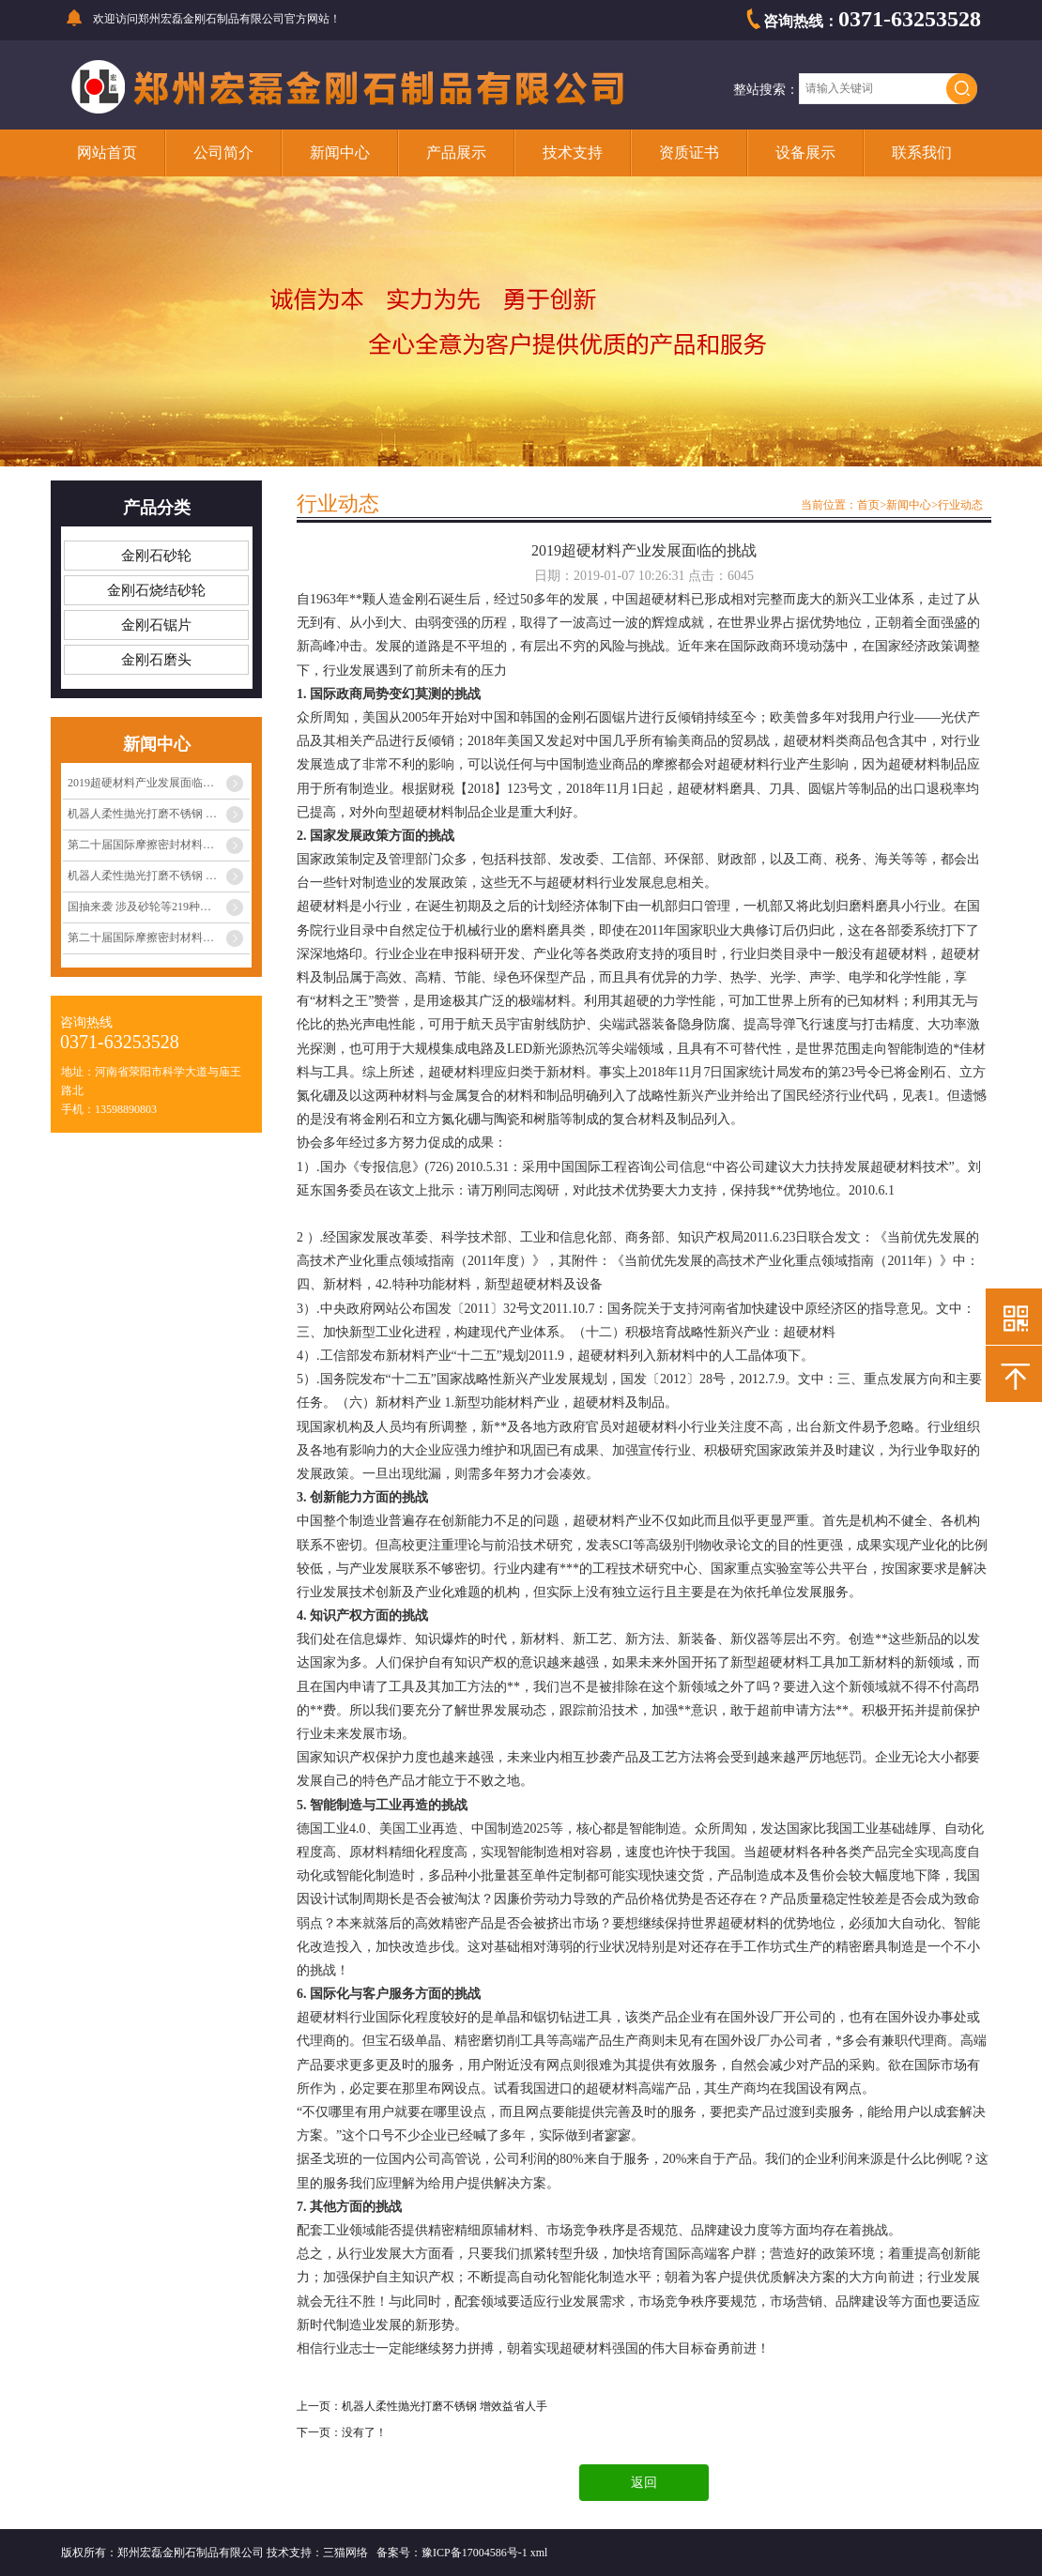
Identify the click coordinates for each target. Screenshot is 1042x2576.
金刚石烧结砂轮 (156, 590)
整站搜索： (766, 90)
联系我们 (922, 152)
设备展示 (805, 152)
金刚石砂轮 (156, 555)
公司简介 (223, 152)
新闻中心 (340, 152)
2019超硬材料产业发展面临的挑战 (152, 782)
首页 (868, 504)
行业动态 (960, 504)
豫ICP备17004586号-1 (474, 2552)
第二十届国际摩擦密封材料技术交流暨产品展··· (159, 844)
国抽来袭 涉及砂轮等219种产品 (145, 906)
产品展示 (456, 152)
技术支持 (573, 152)
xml (539, 2552)
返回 (644, 2483)
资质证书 (689, 152)
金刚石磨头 (156, 659)
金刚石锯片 (156, 625)
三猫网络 (345, 2552)
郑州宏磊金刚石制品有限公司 (211, 18)
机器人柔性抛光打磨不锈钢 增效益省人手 (159, 813)
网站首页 (107, 152)
